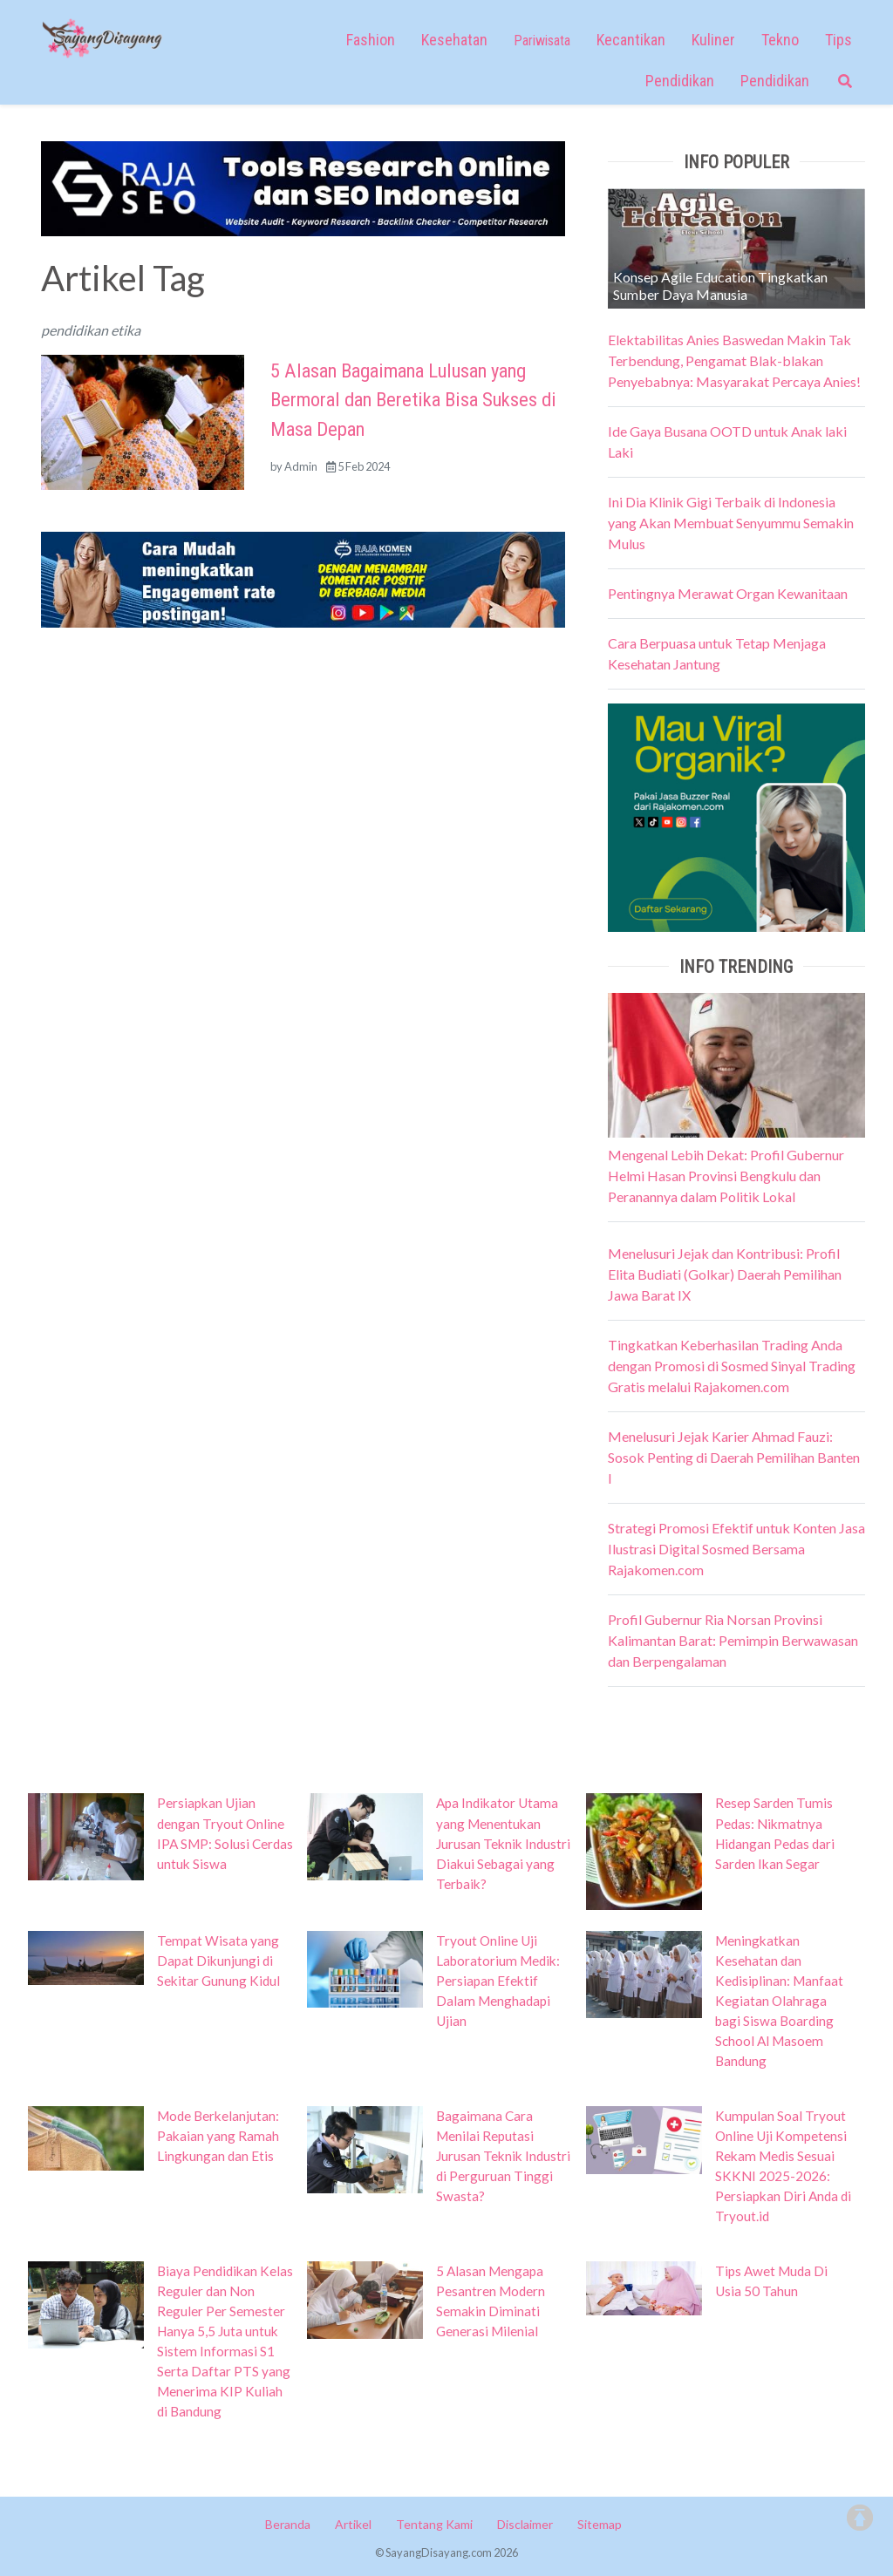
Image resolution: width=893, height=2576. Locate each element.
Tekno (780, 40)
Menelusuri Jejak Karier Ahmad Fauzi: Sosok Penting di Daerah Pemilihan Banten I (734, 1457)
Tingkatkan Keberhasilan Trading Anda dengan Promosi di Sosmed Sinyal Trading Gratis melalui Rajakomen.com (732, 1365)
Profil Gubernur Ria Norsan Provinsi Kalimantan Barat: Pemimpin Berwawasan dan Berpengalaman (733, 1640)
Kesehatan (454, 40)
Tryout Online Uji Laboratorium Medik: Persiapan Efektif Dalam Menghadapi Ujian (498, 1981)
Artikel (353, 2524)
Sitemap (599, 2524)
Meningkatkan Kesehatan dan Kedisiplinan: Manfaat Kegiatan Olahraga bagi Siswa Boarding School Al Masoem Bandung (779, 2001)
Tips (838, 40)
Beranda (287, 2524)
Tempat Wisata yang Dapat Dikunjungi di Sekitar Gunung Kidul (218, 1960)
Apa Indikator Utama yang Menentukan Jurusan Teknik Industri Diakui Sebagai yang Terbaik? (503, 1843)
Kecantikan (630, 40)
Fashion (370, 40)
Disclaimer (525, 2524)
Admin (300, 466)
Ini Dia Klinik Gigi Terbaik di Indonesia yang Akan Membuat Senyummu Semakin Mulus (731, 522)
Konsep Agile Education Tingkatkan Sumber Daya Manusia (720, 285)
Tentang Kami (434, 2524)
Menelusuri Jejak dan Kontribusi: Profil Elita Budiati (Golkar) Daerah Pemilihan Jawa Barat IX (725, 1274)
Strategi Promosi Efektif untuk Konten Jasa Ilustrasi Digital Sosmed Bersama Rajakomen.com (736, 1548)
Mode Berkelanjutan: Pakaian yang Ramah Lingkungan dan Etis (218, 2136)
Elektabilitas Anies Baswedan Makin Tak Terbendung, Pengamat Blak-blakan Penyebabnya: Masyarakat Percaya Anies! (734, 360)
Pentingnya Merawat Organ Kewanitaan (728, 593)
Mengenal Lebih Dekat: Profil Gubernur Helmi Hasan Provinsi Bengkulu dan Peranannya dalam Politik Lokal (726, 1175)
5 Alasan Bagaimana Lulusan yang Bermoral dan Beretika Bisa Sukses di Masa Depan (413, 399)
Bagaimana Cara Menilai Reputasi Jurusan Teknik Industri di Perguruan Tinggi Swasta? (503, 2156)
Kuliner (713, 40)
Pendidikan (679, 80)
